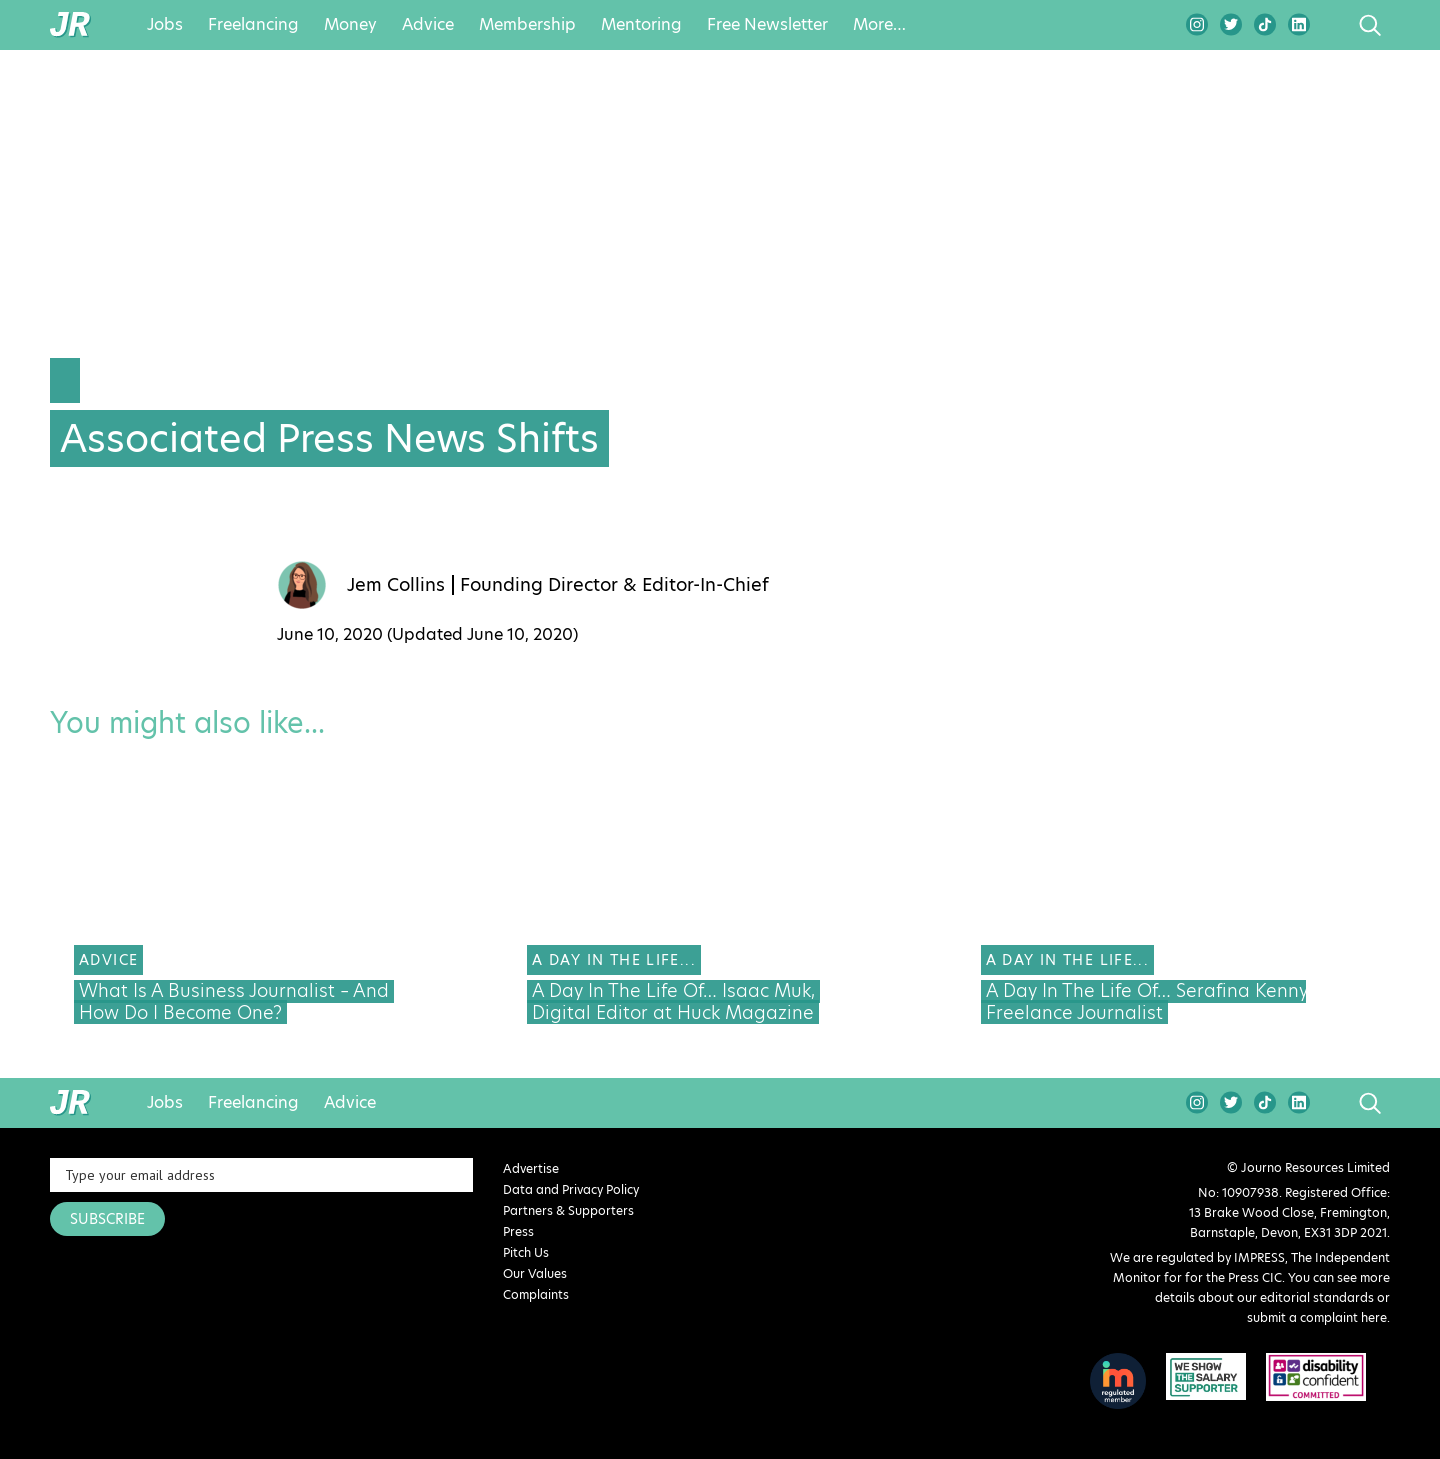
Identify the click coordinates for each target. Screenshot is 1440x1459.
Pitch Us (526, 1252)
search (1332, 25)
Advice (428, 25)
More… (879, 25)
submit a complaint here (1317, 1317)
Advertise (531, 1168)
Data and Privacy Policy (571, 1189)
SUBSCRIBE (107, 1219)
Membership (527, 25)
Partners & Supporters (568, 1210)
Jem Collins (396, 585)
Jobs (165, 25)
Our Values (535, 1273)
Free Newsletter (767, 25)
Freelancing (253, 25)
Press (518, 1231)
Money (350, 25)
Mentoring (641, 25)
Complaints (536, 1294)
